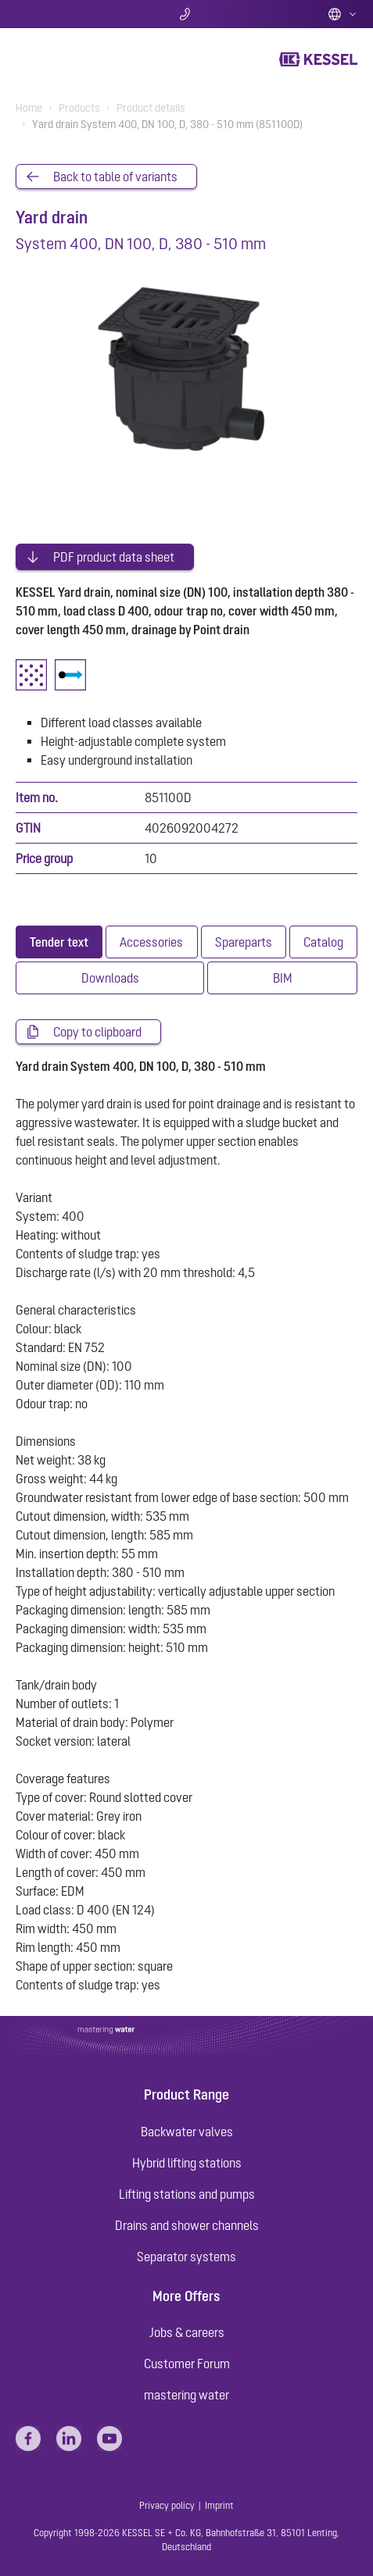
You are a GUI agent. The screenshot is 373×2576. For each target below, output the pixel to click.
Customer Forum (187, 2364)
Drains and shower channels (187, 2225)
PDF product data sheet (113, 557)
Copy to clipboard (97, 1032)
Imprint (219, 2505)
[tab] (59, 942)
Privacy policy (167, 2505)
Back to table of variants (115, 176)
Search (72, 14)
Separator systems (186, 2257)
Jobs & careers (186, 2332)
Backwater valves (187, 2132)
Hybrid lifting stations (187, 2163)
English (342, 14)
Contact (186, 14)
